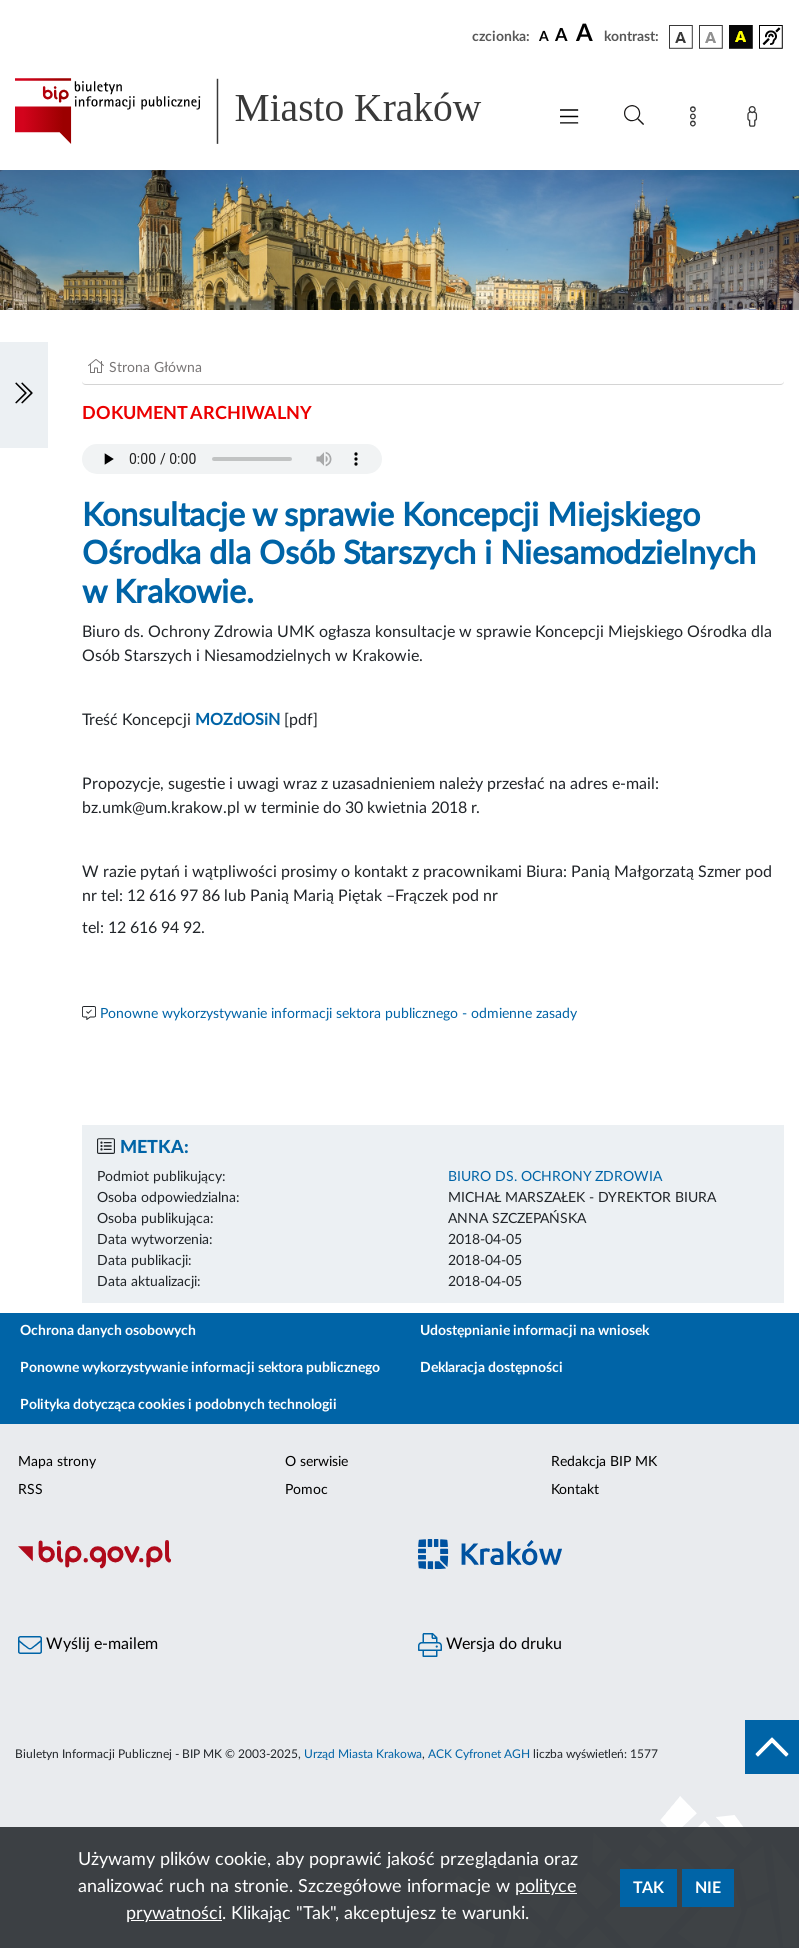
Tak (648, 1888)
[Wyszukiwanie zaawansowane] (634, 116)
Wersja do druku (490, 1645)
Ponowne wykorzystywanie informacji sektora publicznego (200, 1368)
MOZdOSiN (237, 720)
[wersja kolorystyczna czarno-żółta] (741, 37)
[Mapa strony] (697, 120)
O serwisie (316, 1462)
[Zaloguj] (756, 120)
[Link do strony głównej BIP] (269, 111)
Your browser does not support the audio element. (232, 459)
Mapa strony (57, 1462)
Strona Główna (155, 368)
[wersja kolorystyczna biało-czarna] (711, 37)
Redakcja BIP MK (604, 1462)
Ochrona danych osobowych (108, 1331)
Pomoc (306, 1490)
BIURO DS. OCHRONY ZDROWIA (555, 1177)
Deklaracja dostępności (491, 1368)
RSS (30, 1490)
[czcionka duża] (587, 34)
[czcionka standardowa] (544, 36)
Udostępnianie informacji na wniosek (534, 1331)
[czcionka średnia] (561, 36)
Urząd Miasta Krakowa (363, 1754)
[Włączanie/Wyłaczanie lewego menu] (24, 395)
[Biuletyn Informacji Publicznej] (200, 1566)
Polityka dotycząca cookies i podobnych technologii (178, 1405)
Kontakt (575, 1490)
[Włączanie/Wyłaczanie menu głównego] (569, 118)
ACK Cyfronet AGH (479, 1754)
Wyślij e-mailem (88, 1645)
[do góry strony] (772, 1747)
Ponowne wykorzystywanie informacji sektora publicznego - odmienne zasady (338, 1014)
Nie (708, 1888)
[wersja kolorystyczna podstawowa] (681, 37)
